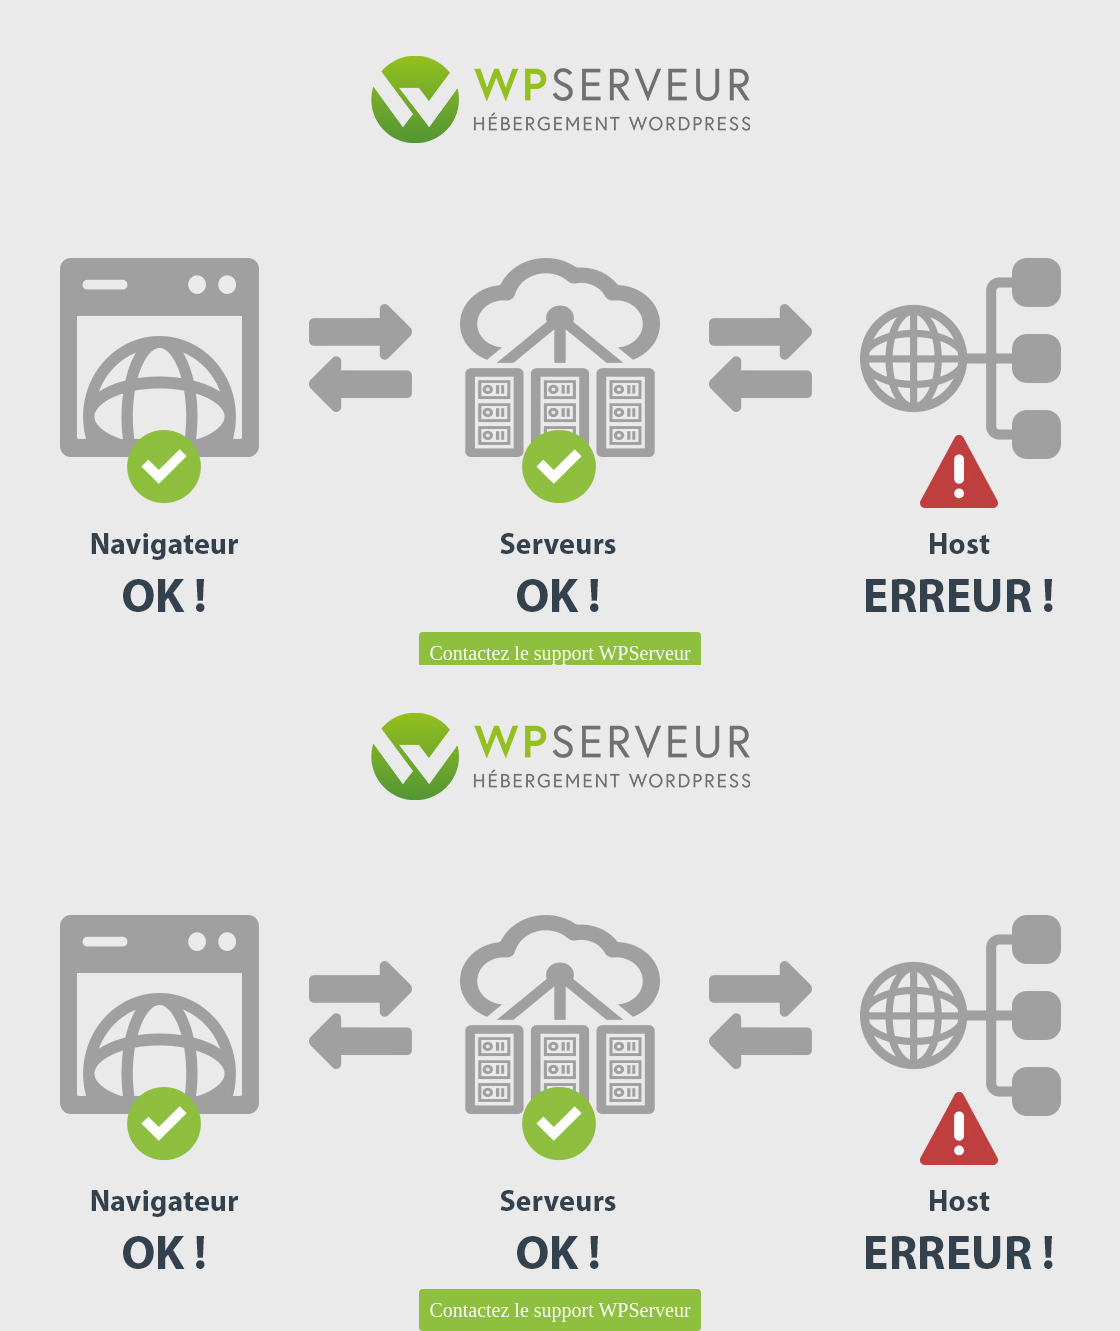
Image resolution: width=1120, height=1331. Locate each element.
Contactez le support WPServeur (559, 653)
